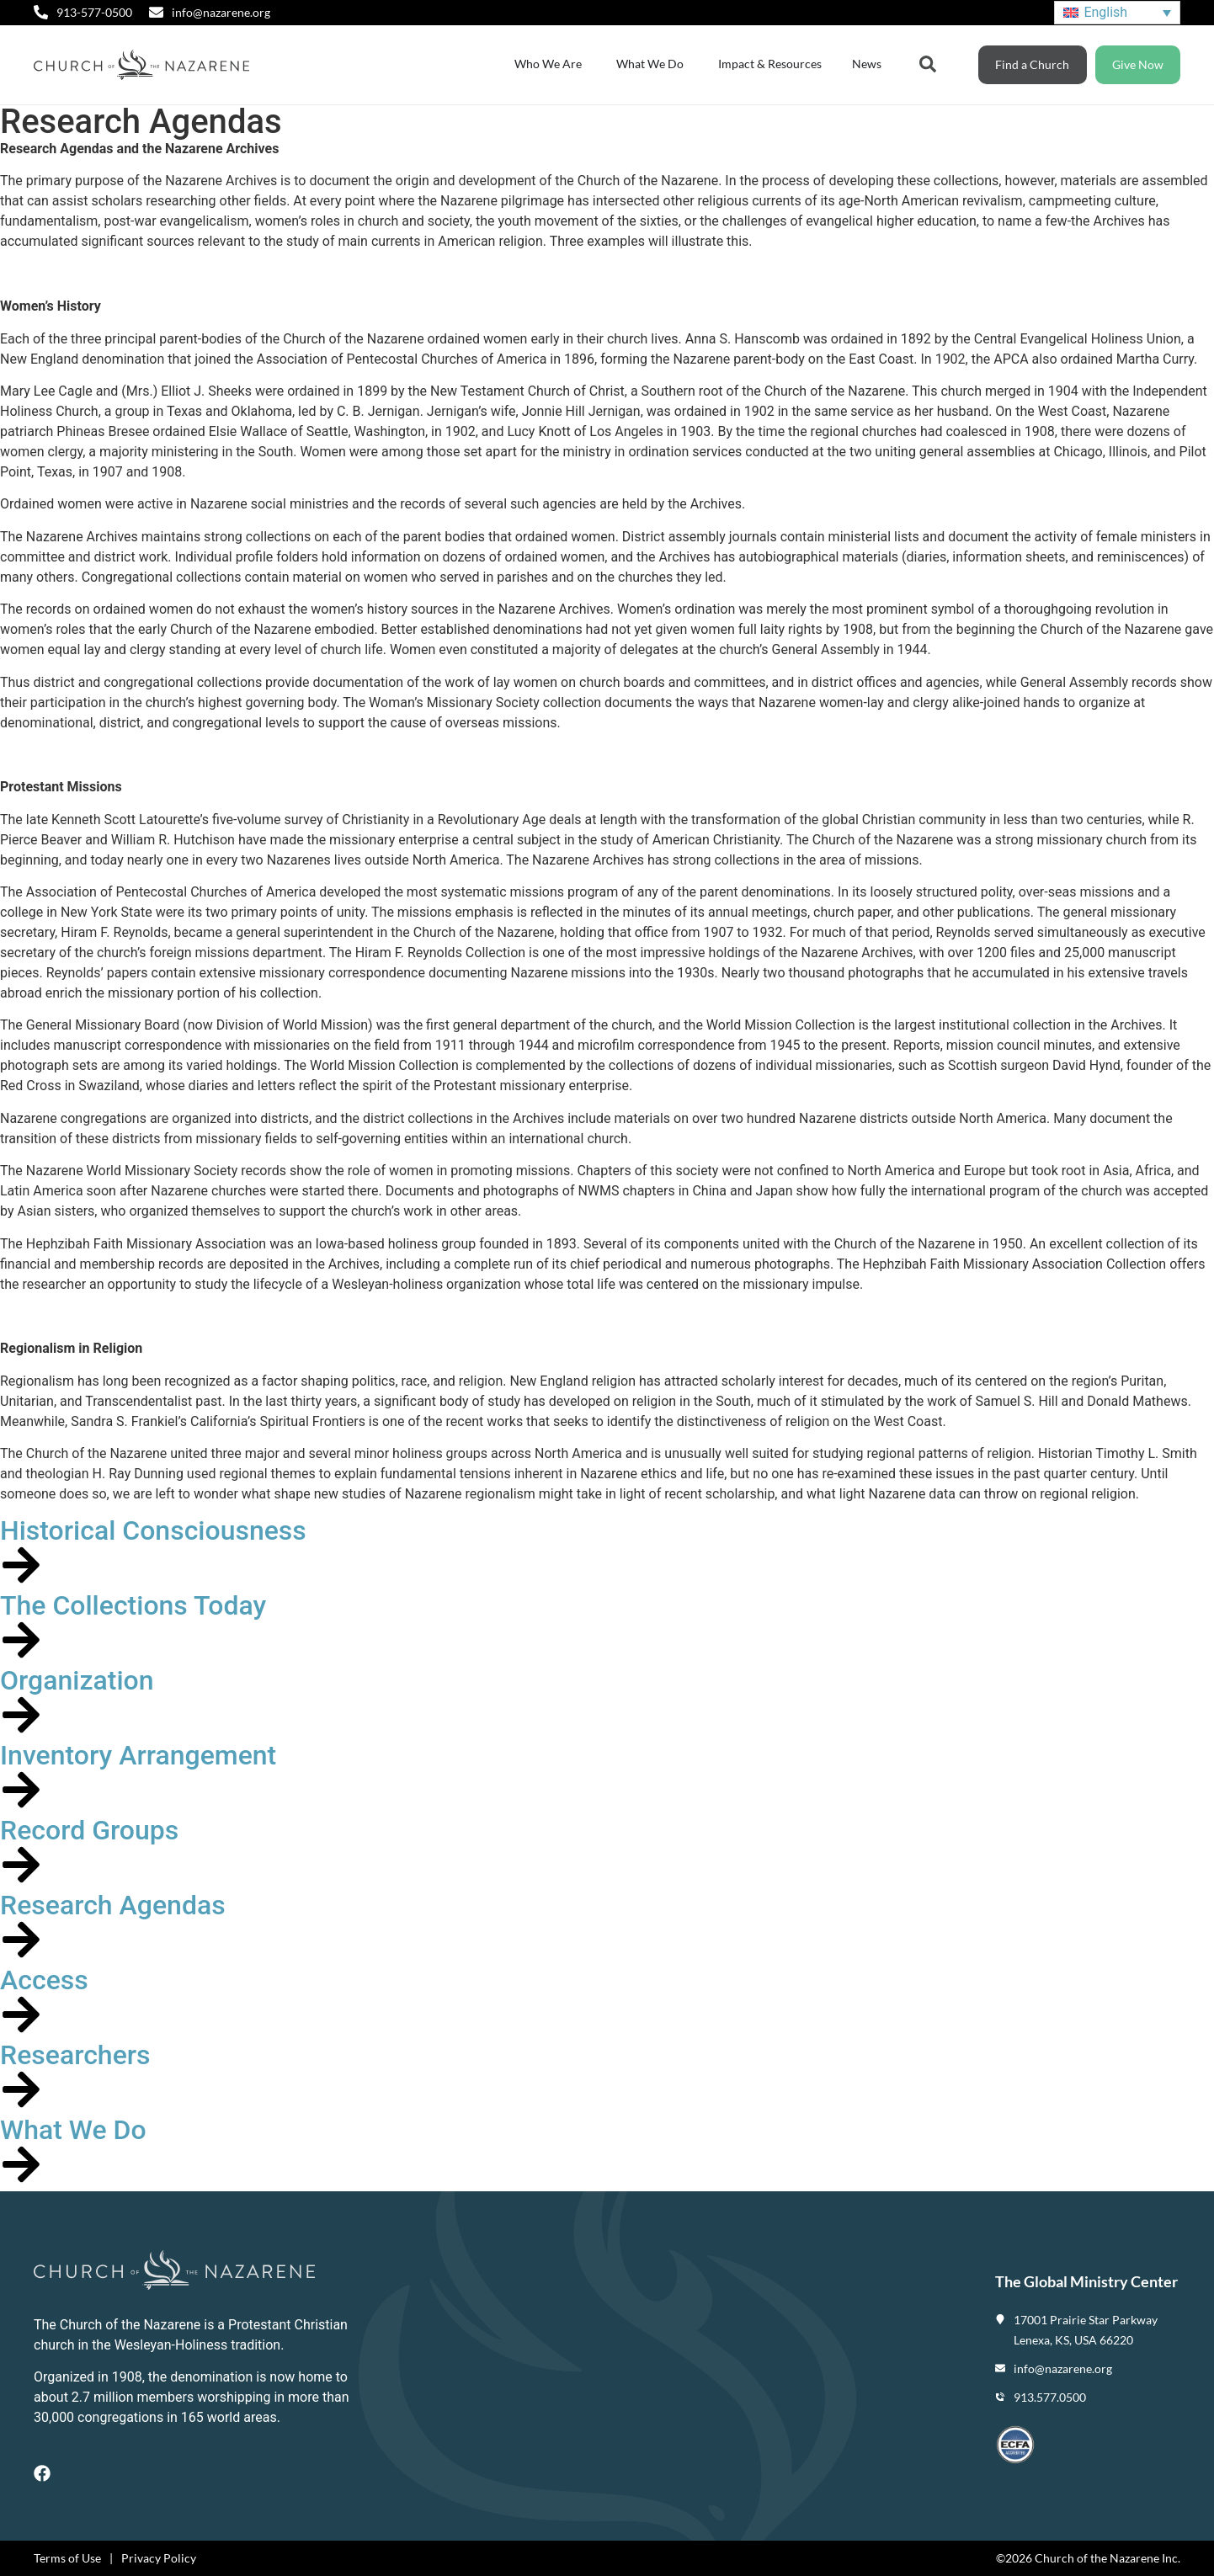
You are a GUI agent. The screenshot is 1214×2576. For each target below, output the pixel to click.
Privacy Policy (158, 2558)
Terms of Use (67, 2558)
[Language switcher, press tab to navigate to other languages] (1117, 13)
